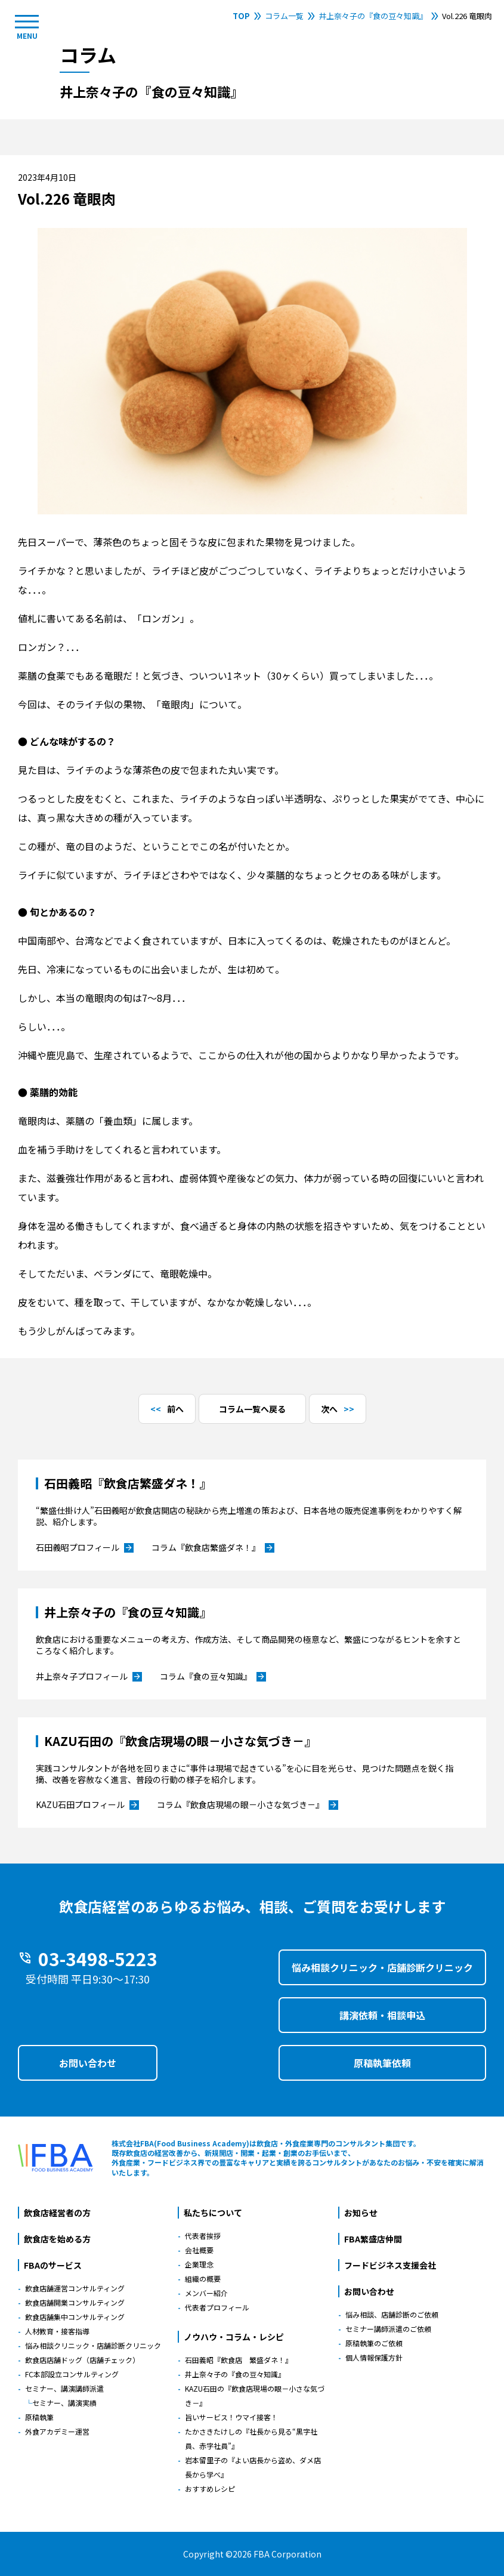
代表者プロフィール (217, 2307)
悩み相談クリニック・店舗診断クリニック (382, 1967)
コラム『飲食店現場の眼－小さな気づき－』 (247, 1805)
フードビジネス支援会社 (390, 2265)
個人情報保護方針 (374, 2357)
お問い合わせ (87, 2063)
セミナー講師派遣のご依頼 (388, 2329)
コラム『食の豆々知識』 (213, 1677)
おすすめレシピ (210, 2489)
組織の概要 (203, 2278)
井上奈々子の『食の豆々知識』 (373, 16)
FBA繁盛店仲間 (373, 2239)
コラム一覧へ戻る (252, 1409)
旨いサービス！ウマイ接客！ (231, 2417)
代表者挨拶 (203, 2236)
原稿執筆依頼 (382, 2063)
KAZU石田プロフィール (87, 1805)
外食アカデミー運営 (57, 2431)
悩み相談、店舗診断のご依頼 (391, 2314)
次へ (329, 1409)
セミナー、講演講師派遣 (64, 2388)
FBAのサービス (53, 2265)
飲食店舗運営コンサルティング (75, 2288)
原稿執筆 (39, 2417)
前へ (175, 1409)
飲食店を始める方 (57, 2239)
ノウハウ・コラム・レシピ (234, 2337)
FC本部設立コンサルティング (72, 2374)
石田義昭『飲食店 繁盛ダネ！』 (238, 2360)
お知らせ (361, 2213)
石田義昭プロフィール (85, 1548)
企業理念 (199, 2264)
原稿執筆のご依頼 (374, 2343)
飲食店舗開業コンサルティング (75, 2302)
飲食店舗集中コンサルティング (75, 2317)
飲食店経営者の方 (57, 2213)
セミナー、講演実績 (64, 2403)
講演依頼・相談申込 (382, 2015)
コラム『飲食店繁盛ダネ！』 (212, 1548)
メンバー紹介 (206, 2293)
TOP (241, 16)
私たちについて (213, 2213)
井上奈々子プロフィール (89, 1677)
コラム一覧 (284, 16)
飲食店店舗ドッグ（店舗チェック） (82, 2360)
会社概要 (199, 2250)
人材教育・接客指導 (57, 2331)
